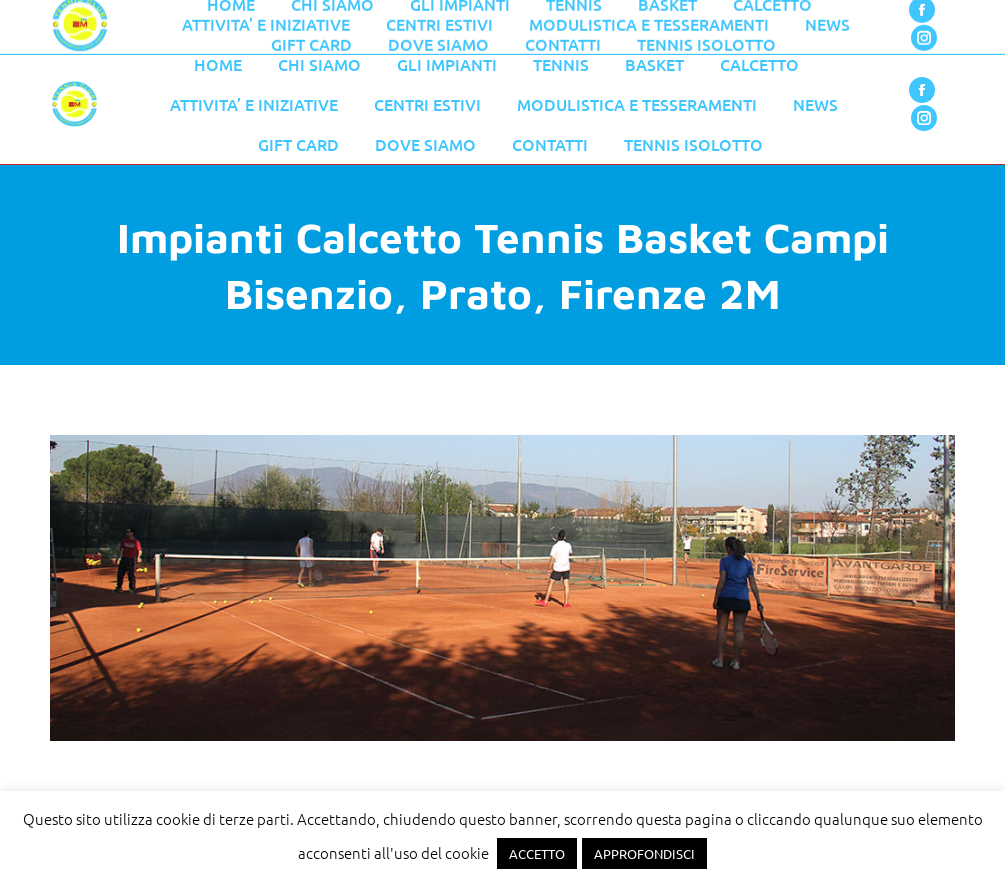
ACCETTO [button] (537, 853)
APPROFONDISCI (644, 853)
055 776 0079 (475, 22)
